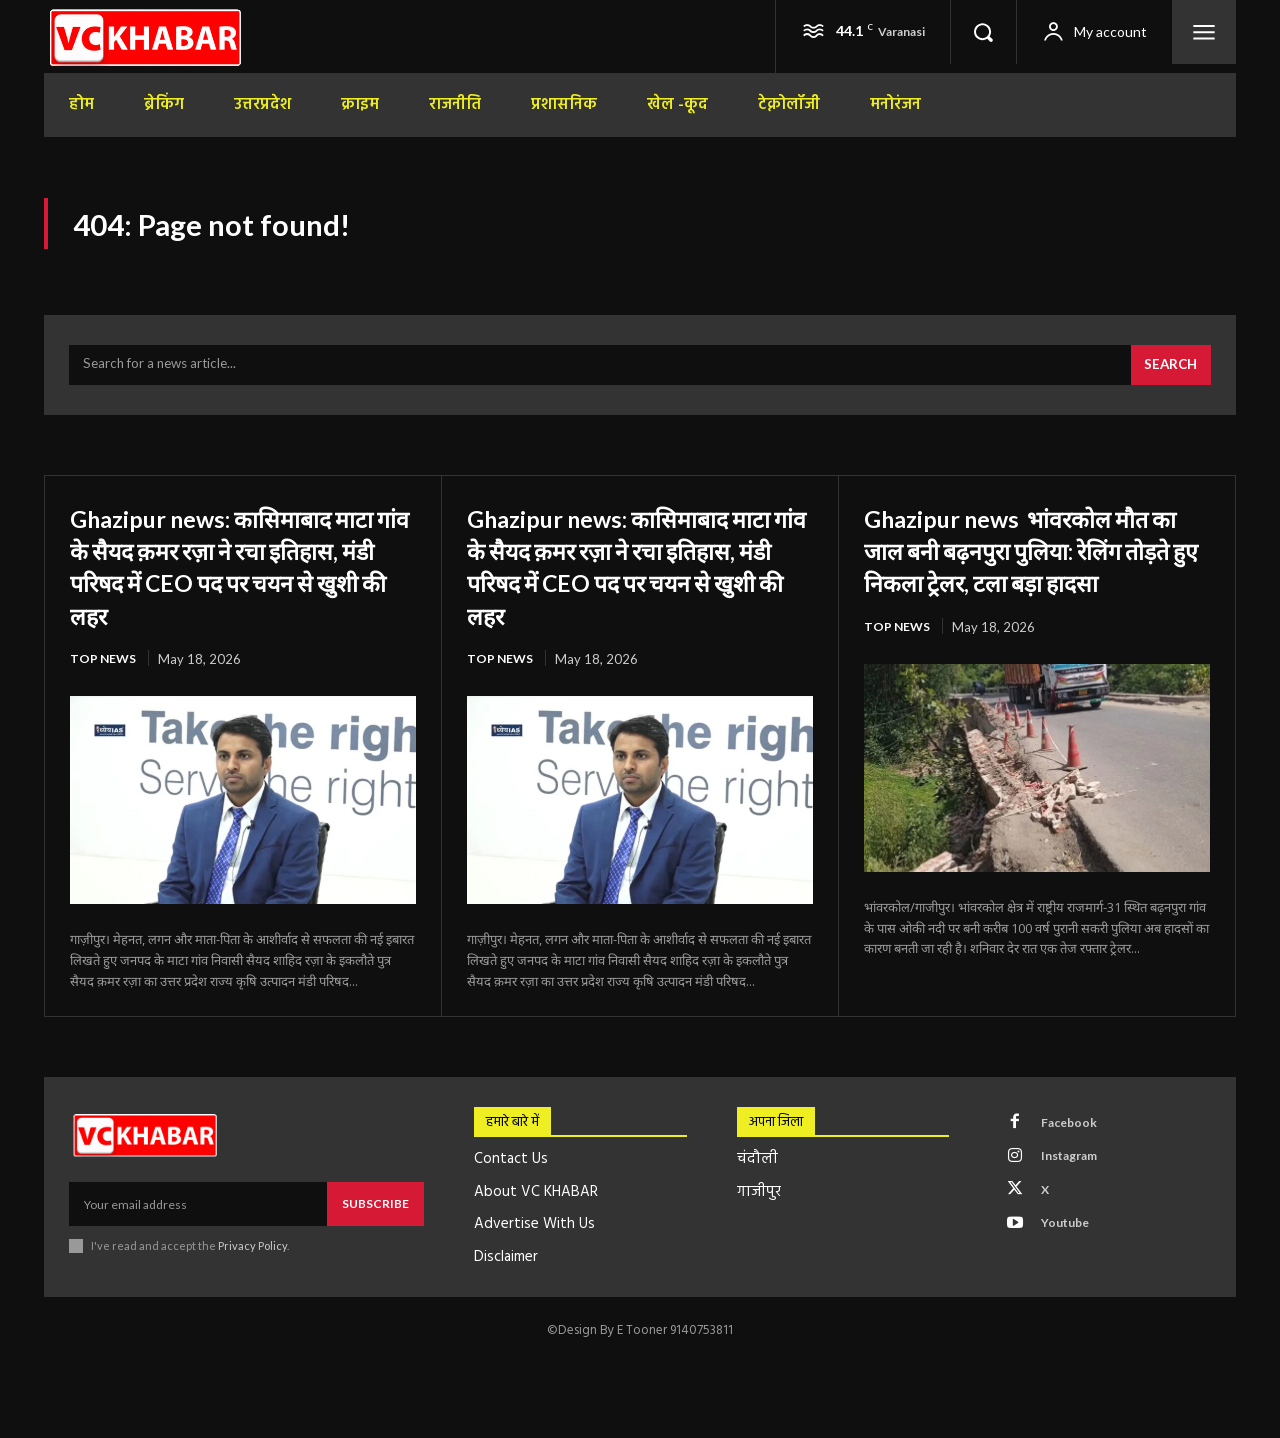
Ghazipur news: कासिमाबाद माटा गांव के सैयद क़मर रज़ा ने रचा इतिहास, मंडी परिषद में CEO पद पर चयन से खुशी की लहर (236, 576)
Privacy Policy (252, 1258)
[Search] (1168, 376)
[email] (198, 1216)
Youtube (1071, 1248)
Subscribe (375, 1215)
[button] (983, 32)
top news (104, 670)
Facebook (1075, 1137)
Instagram (1077, 1174)
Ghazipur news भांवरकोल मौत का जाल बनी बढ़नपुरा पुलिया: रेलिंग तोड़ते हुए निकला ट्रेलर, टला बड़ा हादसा (1036, 576)
